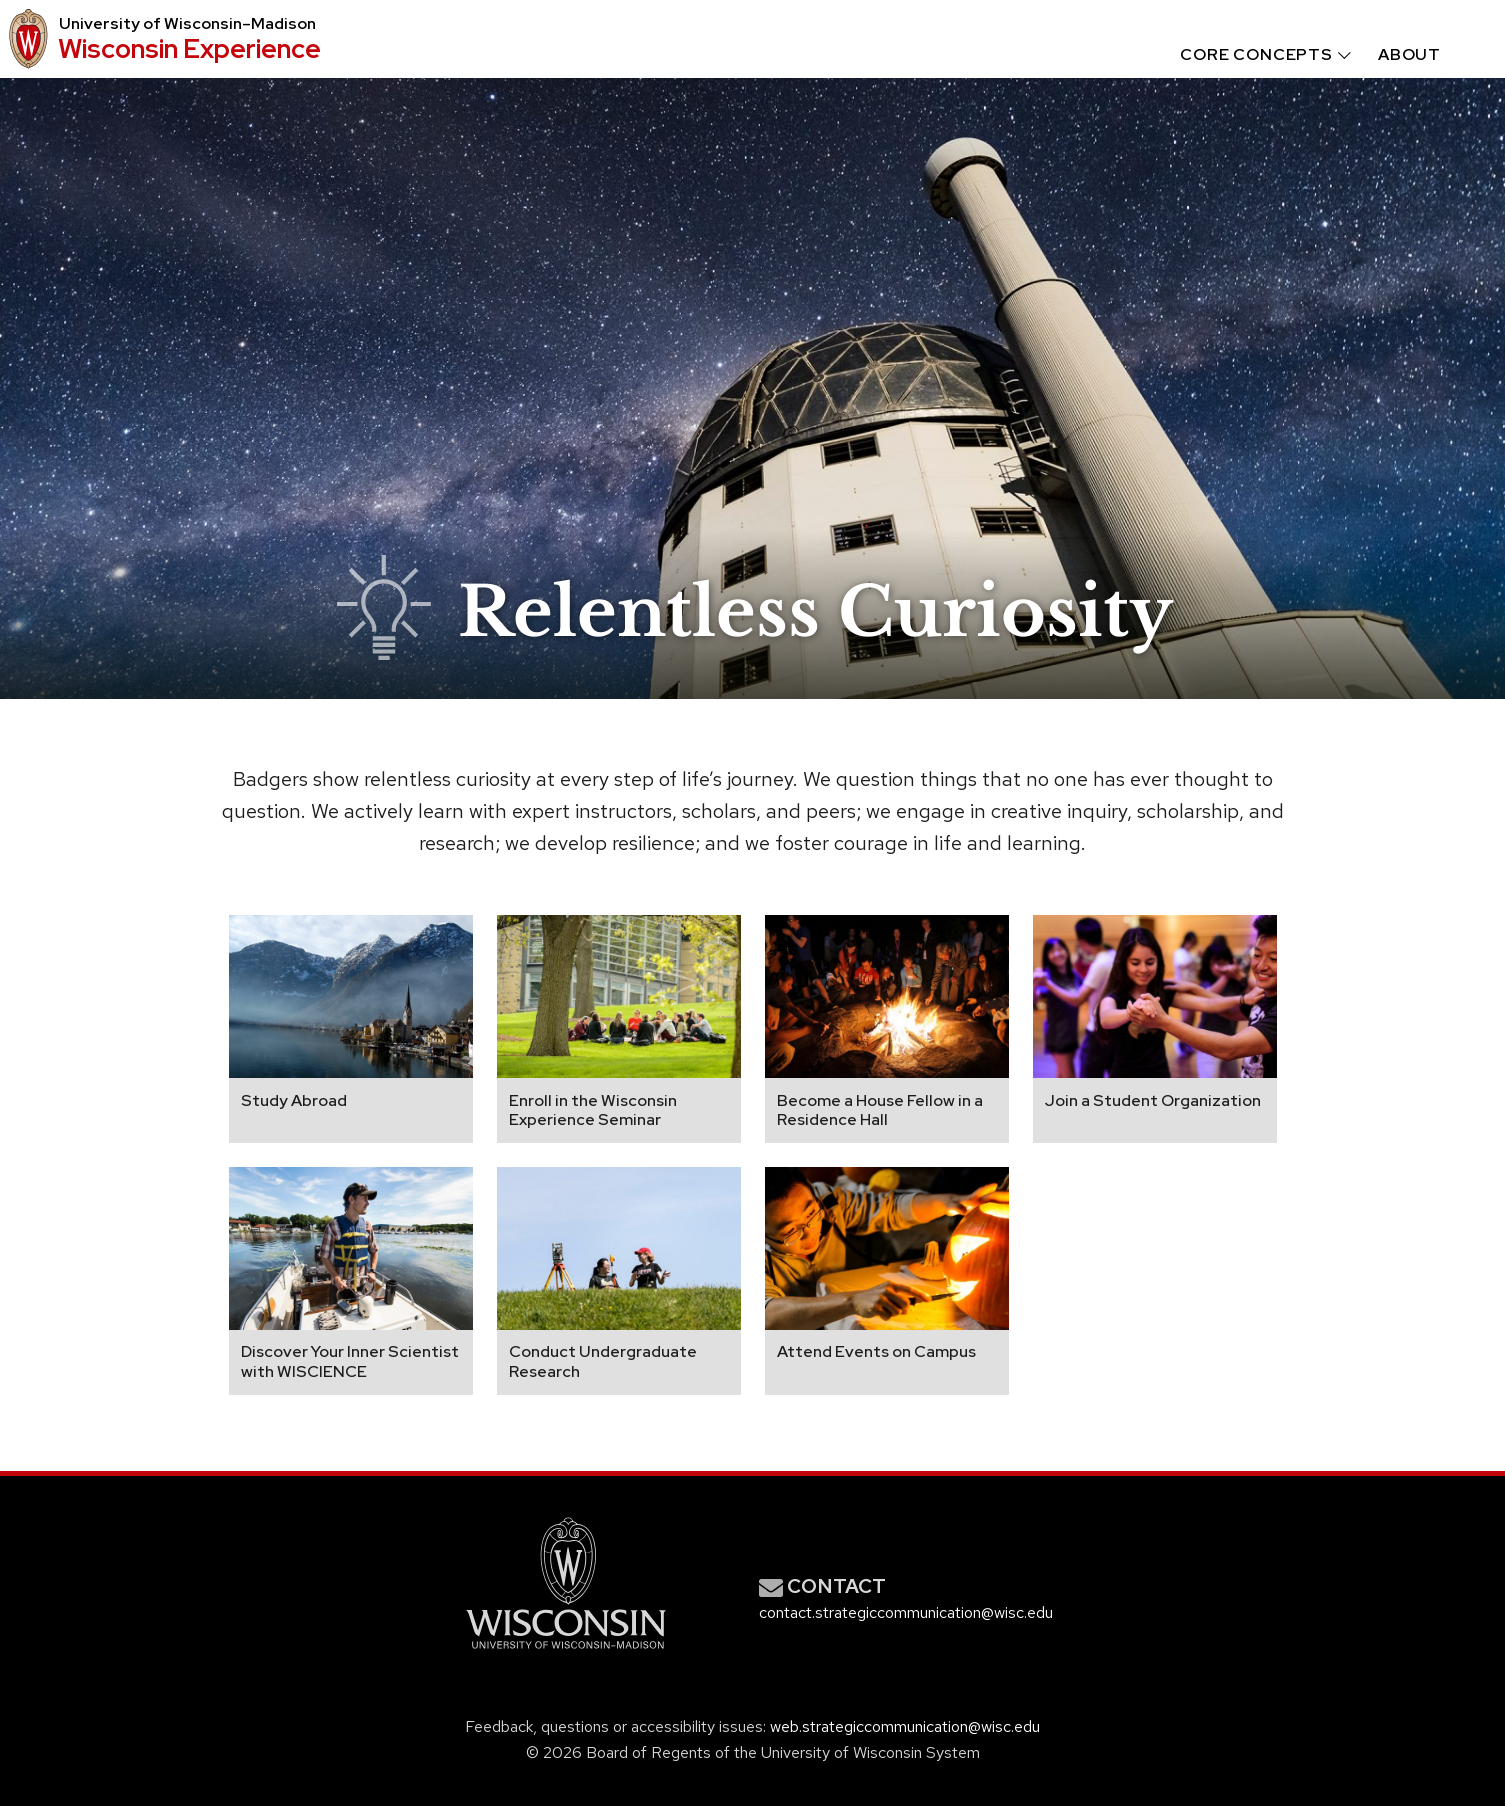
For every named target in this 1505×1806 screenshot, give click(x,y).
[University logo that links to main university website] (25, 39)
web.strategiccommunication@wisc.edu (905, 1726)
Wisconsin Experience (189, 48)
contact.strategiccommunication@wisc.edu (906, 1612)
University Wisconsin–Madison (187, 24)
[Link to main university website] (566, 1652)
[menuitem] (1247, 55)
